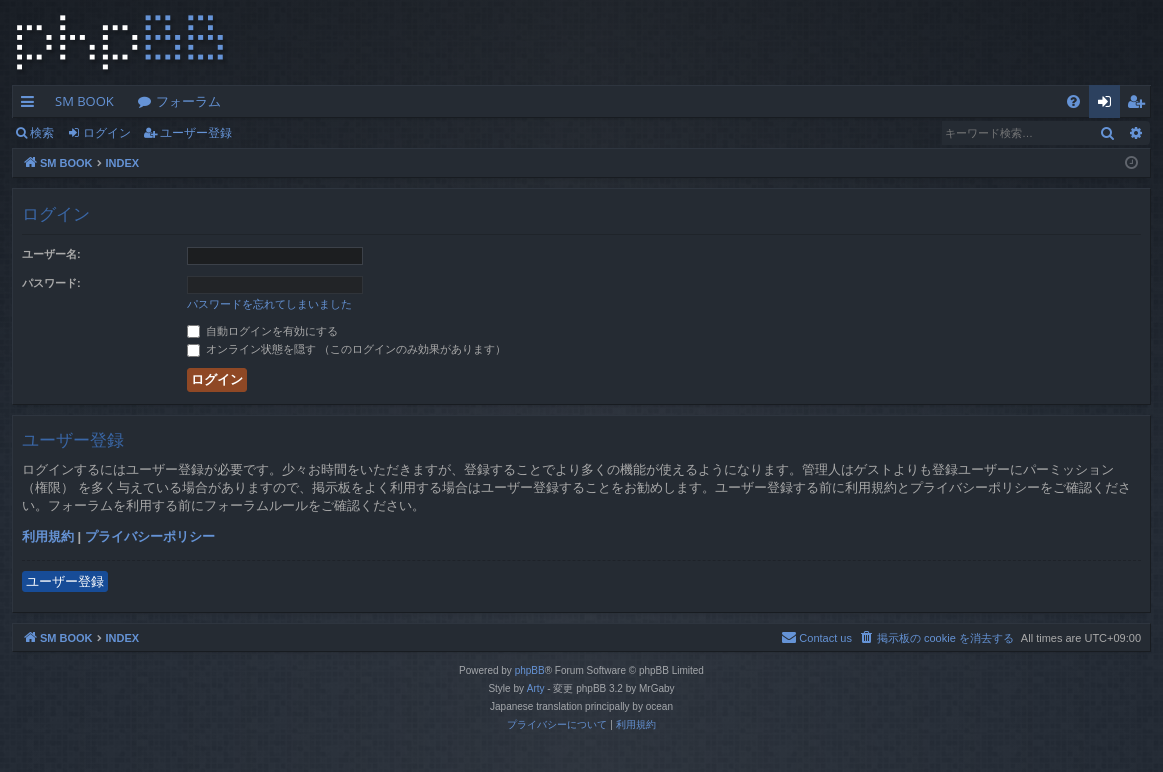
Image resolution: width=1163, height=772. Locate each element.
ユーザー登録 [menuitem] (1140, 105)
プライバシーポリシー (150, 536)
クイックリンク (31, 105)
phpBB (530, 670)
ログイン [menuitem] (1109, 105)
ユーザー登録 (196, 132)
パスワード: (51, 283)
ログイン (107, 132)
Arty (536, 688)
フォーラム (188, 101)
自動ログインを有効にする (262, 331)
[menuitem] (1073, 101)
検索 (42, 132)
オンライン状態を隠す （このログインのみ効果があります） (346, 349)
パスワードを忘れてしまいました (269, 304)
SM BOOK (84, 101)
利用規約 (48, 536)
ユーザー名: (51, 254)
